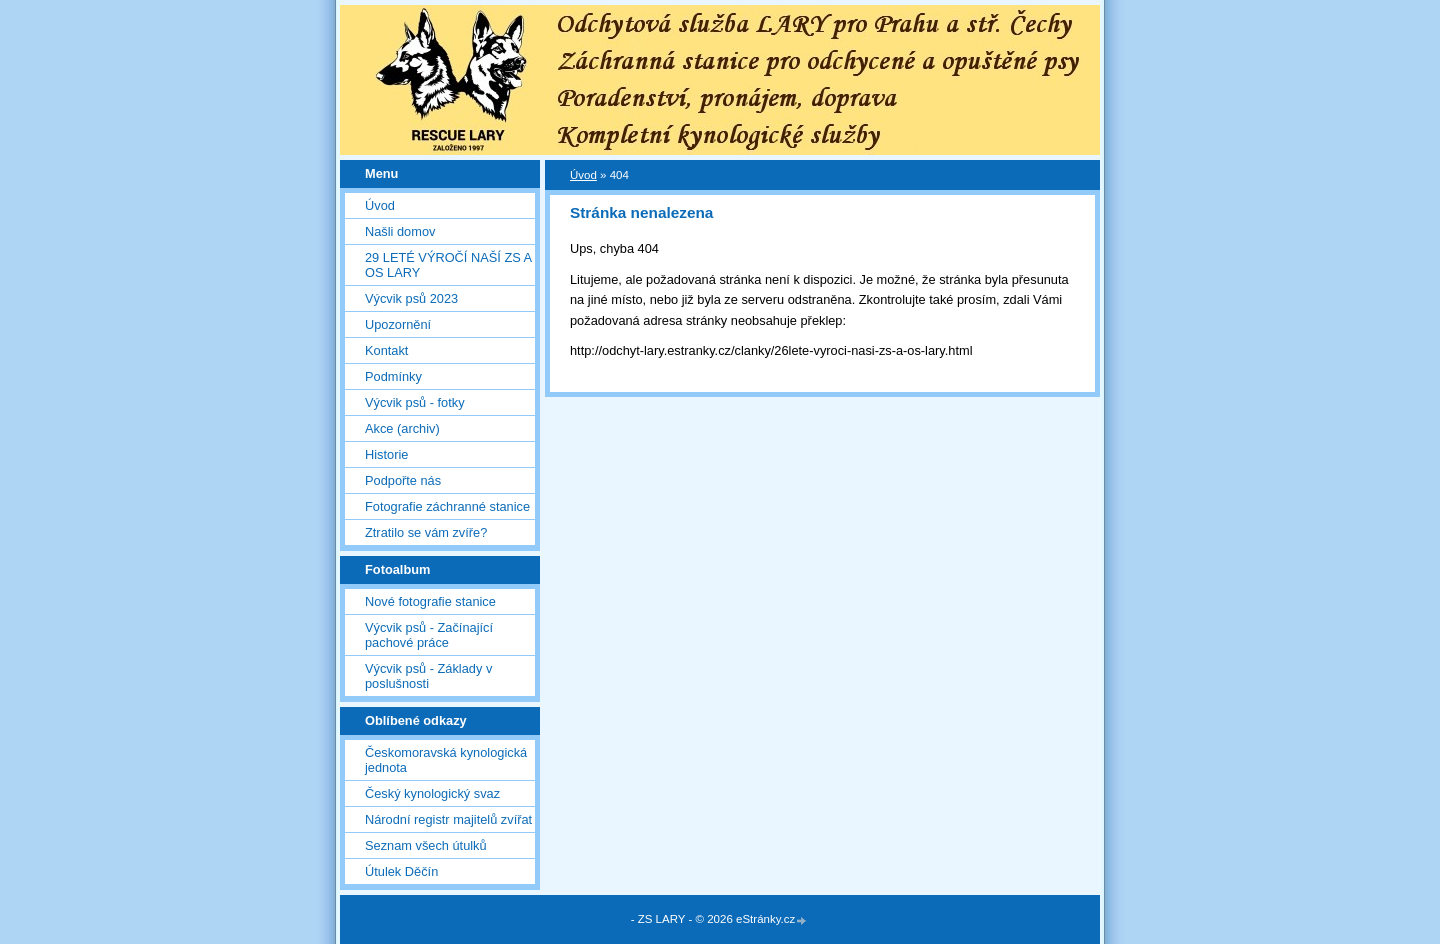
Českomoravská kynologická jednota (446, 760)
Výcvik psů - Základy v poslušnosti (428, 676)
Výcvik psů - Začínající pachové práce (429, 635)
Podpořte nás (403, 480)
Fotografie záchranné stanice (447, 506)
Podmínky (393, 376)
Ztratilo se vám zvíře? (426, 532)
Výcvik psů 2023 (411, 298)
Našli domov (400, 231)
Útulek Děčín (401, 871)
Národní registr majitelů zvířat (448, 819)
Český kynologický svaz (432, 793)
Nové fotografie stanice (430, 601)
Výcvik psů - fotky (415, 402)
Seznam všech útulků (426, 845)
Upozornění (398, 324)
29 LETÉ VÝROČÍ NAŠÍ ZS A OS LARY (448, 265)
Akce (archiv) (402, 428)
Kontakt (386, 350)
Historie (386, 454)
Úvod (380, 205)
